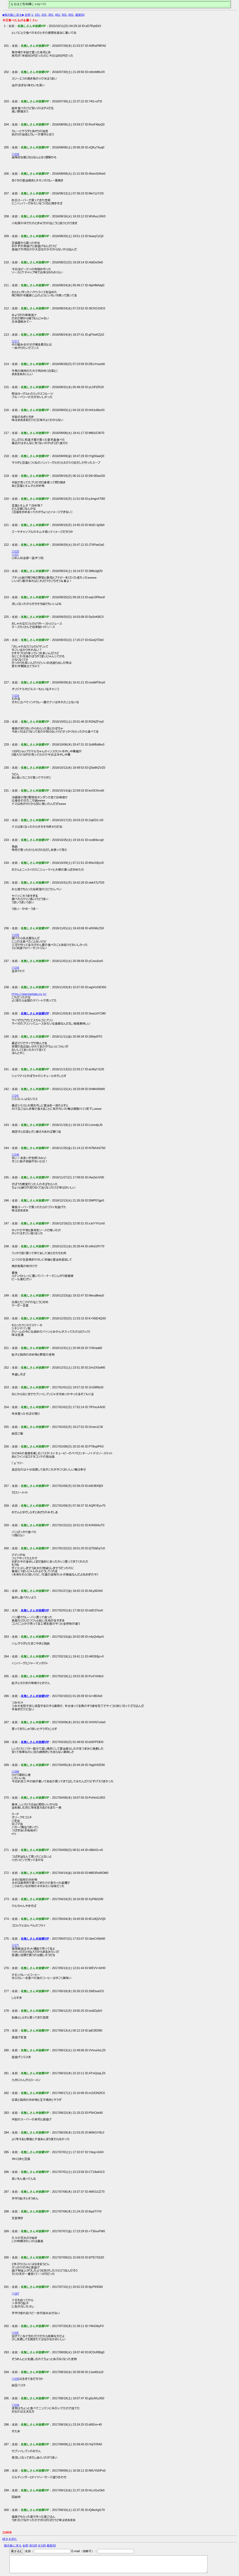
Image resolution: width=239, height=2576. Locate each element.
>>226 (15, 695)
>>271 (15, 1945)
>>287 (15, 2293)
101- (38, 14)
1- (32, 14)
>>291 (15, 2332)
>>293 (15, 2378)
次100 (42, 2545)
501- (65, 14)
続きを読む (9, 2539)
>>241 (15, 1095)
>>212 (15, 341)
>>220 (15, 551)
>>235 (15, 935)
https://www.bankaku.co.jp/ (29, 993)
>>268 (15, 1771)
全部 (28, 14)
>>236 (15, 967)
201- (44, 14)
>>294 (15, 2405)
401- (58, 14)
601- (71, 14)
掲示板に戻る (13, 2545)
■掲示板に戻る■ (13, 14)
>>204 (15, 154)
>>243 (15, 1154)
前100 (33, 2545)
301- (51, 14)
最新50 (80, 14)
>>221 (15, 554)
